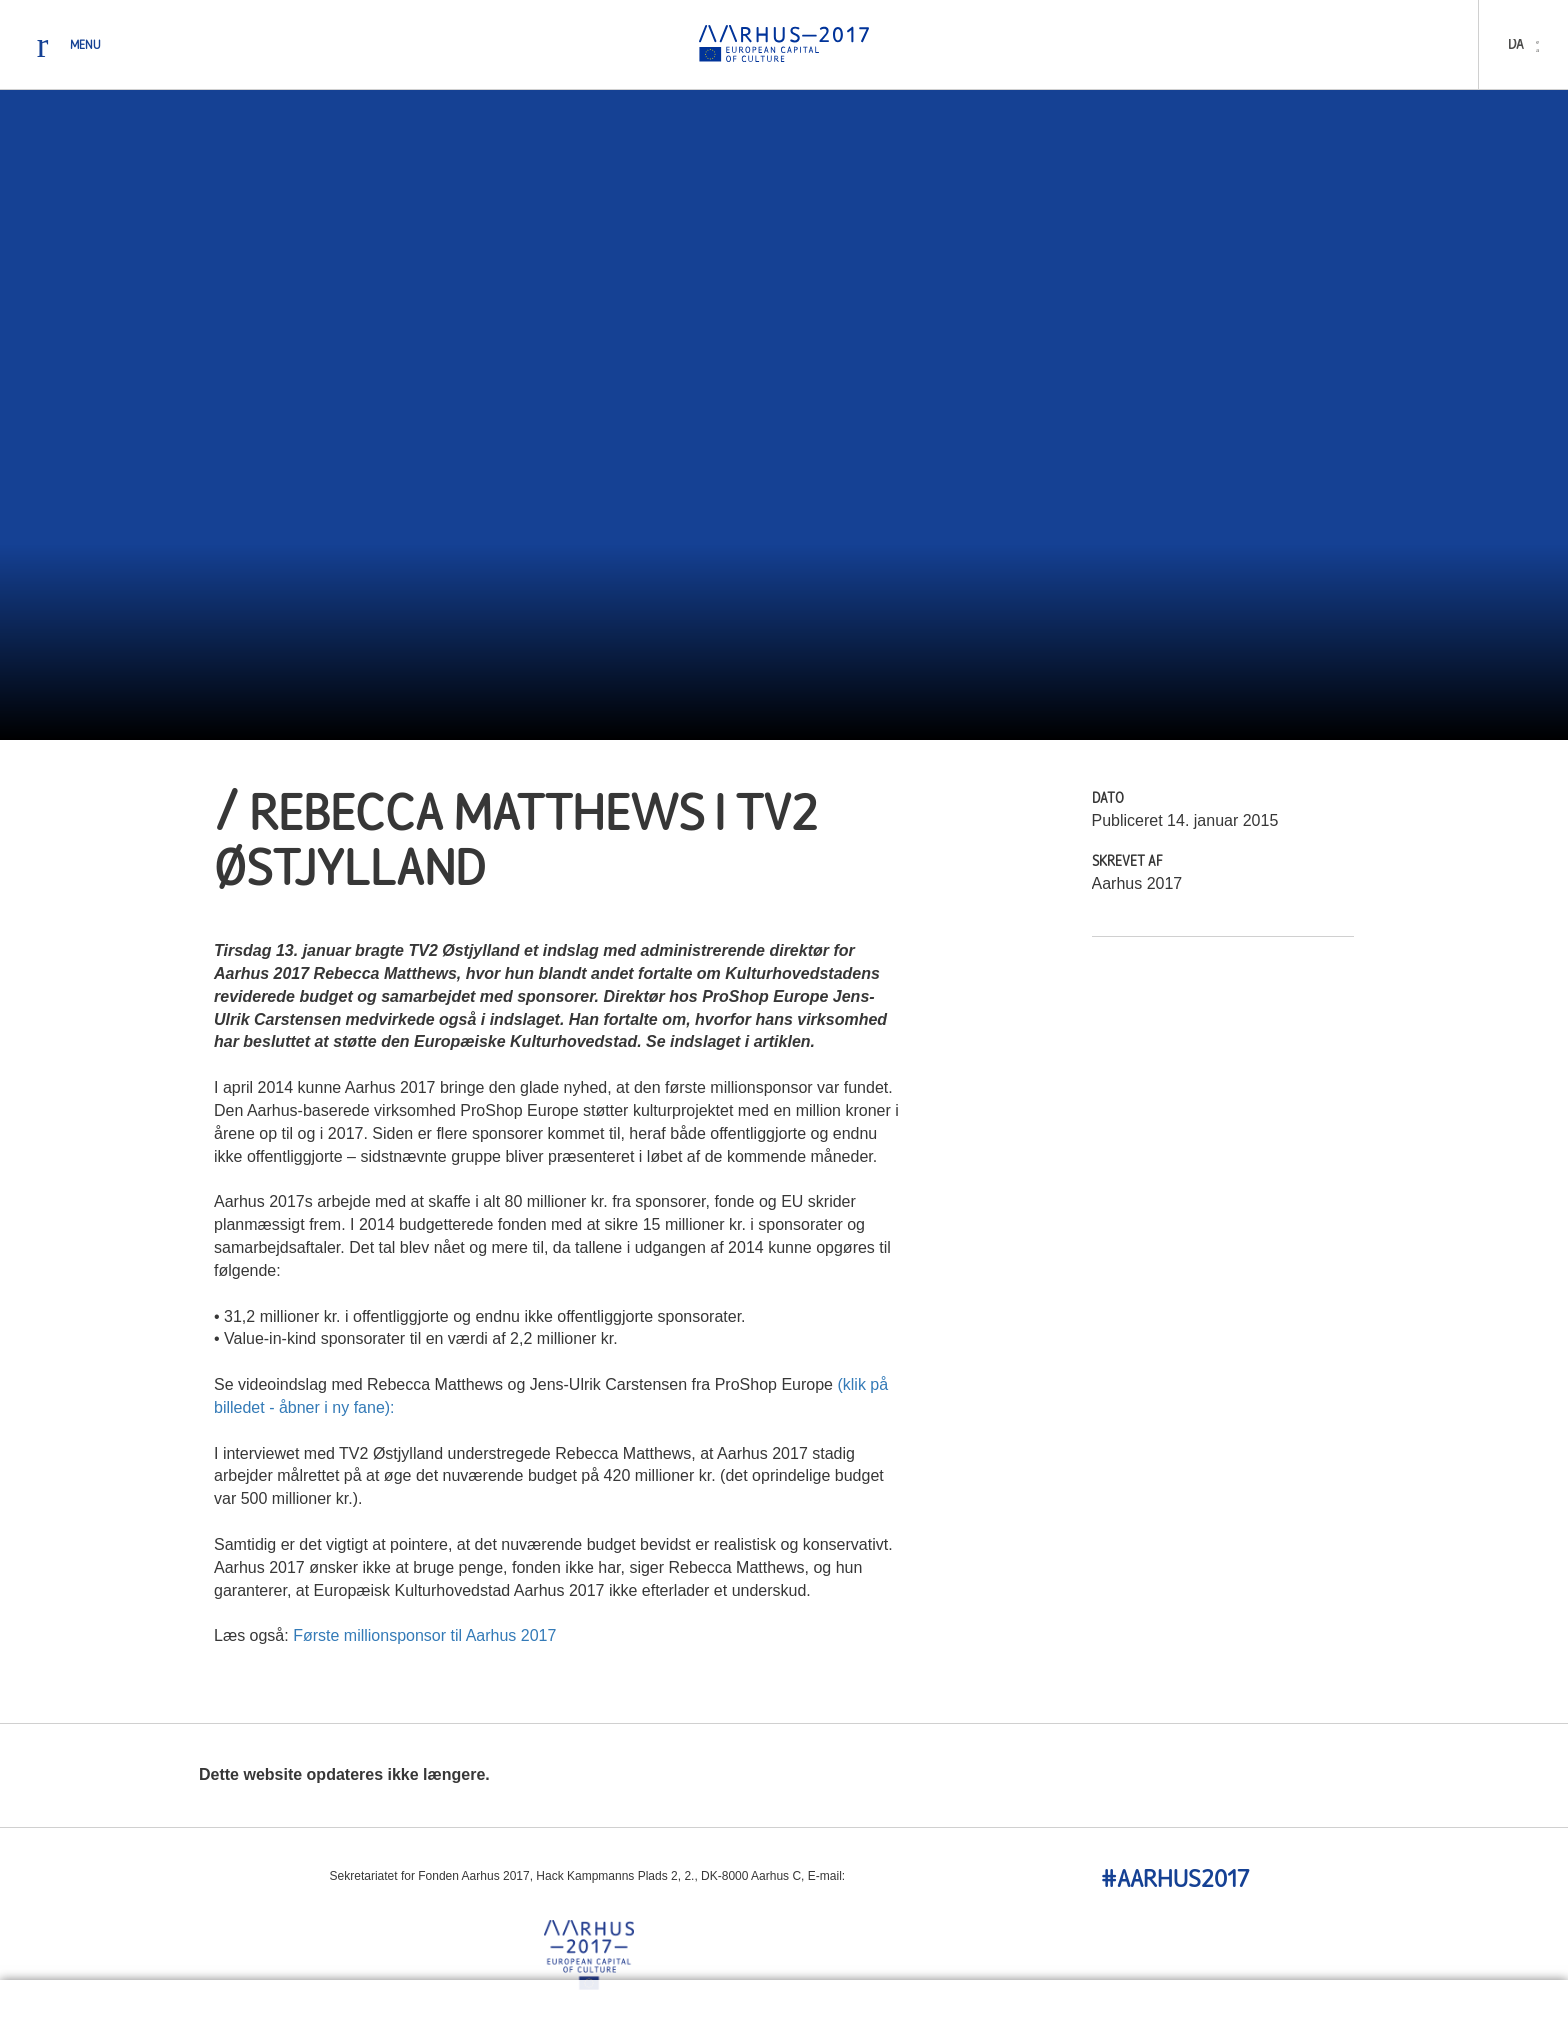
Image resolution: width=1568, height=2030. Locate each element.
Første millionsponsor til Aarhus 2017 (424, 1635)
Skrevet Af (1127, 862)
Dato (1108, 799)
